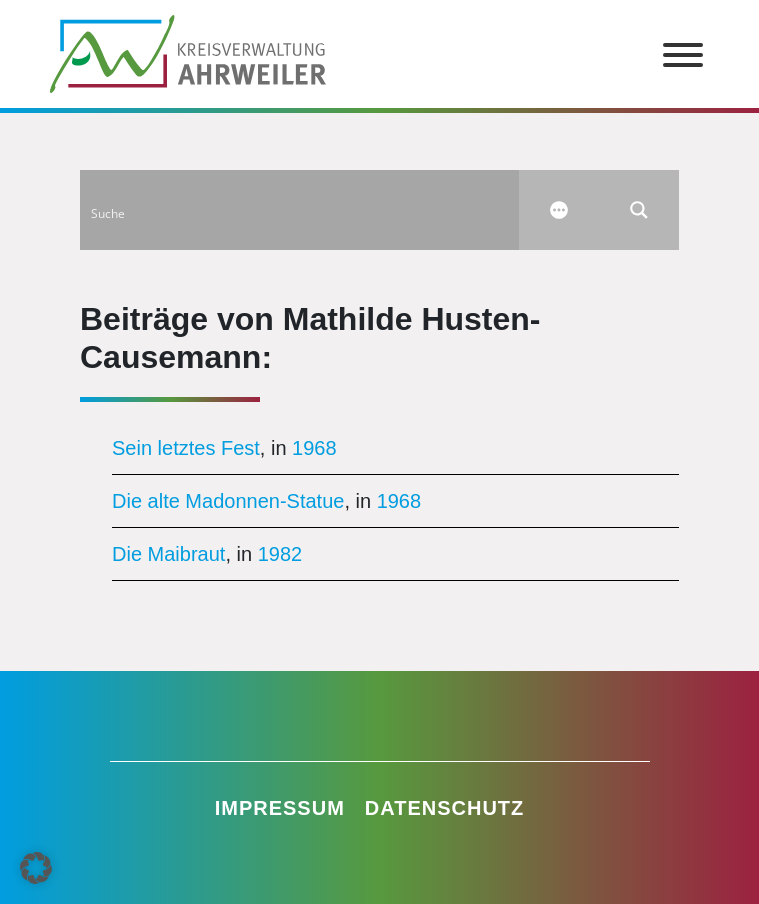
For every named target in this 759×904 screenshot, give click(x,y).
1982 (280, 554)
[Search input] (300, 210)
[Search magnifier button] (639, 210)
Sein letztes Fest (186, 448)
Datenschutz (445, 808)
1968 (314, 448)
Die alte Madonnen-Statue (228, 501)
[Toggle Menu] (683, 55)
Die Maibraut (168, 554)
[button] (36, 868)
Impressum (280, 808)
